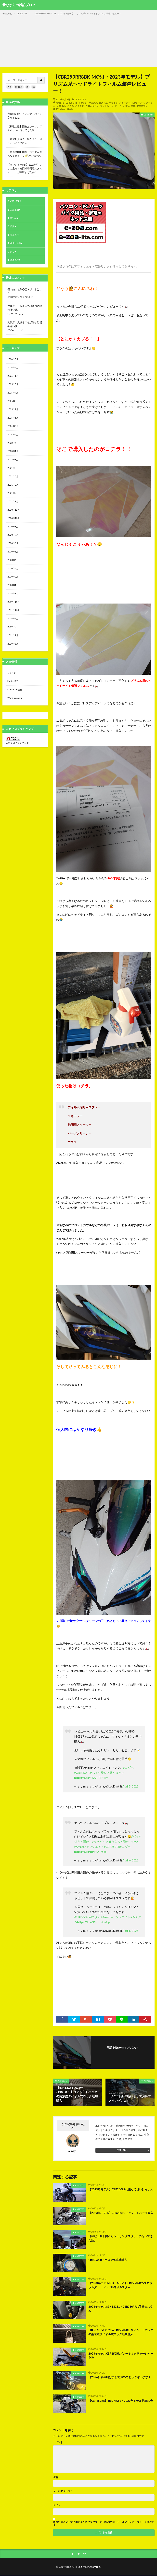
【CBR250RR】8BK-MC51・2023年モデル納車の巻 (120, 2403)
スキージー (124, 103)
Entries (13, 705)
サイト (56, 2505)
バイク (70, 106)
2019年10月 (14, 631)
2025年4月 (13, 399)
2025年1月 (13, 426)
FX (33, 87)
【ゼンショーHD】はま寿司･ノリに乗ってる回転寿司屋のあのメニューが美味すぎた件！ (24, 168)
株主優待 (15, 237)
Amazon (60, 103)
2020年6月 (13, 560)
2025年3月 (13, 408)
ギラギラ (113, 103)
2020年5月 (13, 568)
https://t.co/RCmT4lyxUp (93, 1922)
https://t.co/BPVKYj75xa (90, 1851)
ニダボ (62, 106)
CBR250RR (22, 13)
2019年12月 (14, 613)
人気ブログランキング (17, 768)
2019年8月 (13, 649)
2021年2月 (13, 506)
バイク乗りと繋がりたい (87, 106)
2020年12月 (14, 524)
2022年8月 (13, 470)
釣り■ (13, 254)
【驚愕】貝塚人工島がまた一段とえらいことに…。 (24, 141)
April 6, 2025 (130, 1860)
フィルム (104, 106)
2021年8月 (13, 479)
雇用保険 (18, 87)
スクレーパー (138, 103)
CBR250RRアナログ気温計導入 (108, 2260)
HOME (8, 14)
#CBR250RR (82, 1772)
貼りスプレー (143, 106)
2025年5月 (13, 390)
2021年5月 (13, 497)
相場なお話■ (17, 246)
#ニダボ (128, 1767)
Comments (15, 714)
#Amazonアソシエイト (89, 1846)
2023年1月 (13, 461)
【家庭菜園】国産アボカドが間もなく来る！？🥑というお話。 (25, 153)
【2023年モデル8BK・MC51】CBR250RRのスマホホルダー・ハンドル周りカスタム (120, 2285)
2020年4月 (13, 577)
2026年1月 (13, 381)
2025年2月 (13, 417)
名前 (56, 2477)
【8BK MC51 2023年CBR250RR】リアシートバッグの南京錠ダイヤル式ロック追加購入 (120, 2332)
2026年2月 (13, 372)
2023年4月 (13, 452)
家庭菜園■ (16, 210)
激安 (127, 106)
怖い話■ (14, 219)
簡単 (133, 106)
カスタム (103, 103)
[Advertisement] (78, 40)
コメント (58, 2442)
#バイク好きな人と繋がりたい (118, 1841)
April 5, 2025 (130, 1786)
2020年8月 (13, 542)
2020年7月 (13, 550)
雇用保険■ (16, 264)
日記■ (13, 228)
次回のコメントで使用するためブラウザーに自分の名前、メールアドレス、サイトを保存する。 (103, 2523)
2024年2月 (13, 444)
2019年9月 (13, 640)
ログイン (12, 696)
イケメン (82, 103)
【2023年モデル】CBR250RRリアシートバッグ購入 (121, 2215)
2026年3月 (13, 363)
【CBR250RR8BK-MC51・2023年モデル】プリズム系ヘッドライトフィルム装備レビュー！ (76, 13)
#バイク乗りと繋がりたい (107, 1772)
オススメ (93, 103)
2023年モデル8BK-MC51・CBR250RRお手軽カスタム (120, 2309)
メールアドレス (62, 2491)
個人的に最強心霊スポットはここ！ (24, 295)
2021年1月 (13, 515)
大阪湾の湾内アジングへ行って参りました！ (24, 115)
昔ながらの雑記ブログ (18, 5)
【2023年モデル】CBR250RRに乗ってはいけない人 (121, 2191)
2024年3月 (13, 435)
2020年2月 (13, 595)
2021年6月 (13, 488)
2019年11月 (14, 622)
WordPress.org (16, 723)
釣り (9, 87)
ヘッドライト (116, 106)
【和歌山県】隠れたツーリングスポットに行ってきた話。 (121, 2238)
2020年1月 (13, 604)
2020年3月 (13, 586)
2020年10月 (14, 533)
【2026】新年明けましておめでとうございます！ (121, 2377)
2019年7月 (13, 658)
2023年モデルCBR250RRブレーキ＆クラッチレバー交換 (121, 2356)
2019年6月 (13, 666)
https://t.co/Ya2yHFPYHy (91, 1777)
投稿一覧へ (122, 2150)
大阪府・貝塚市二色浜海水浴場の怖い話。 (24, 312)
